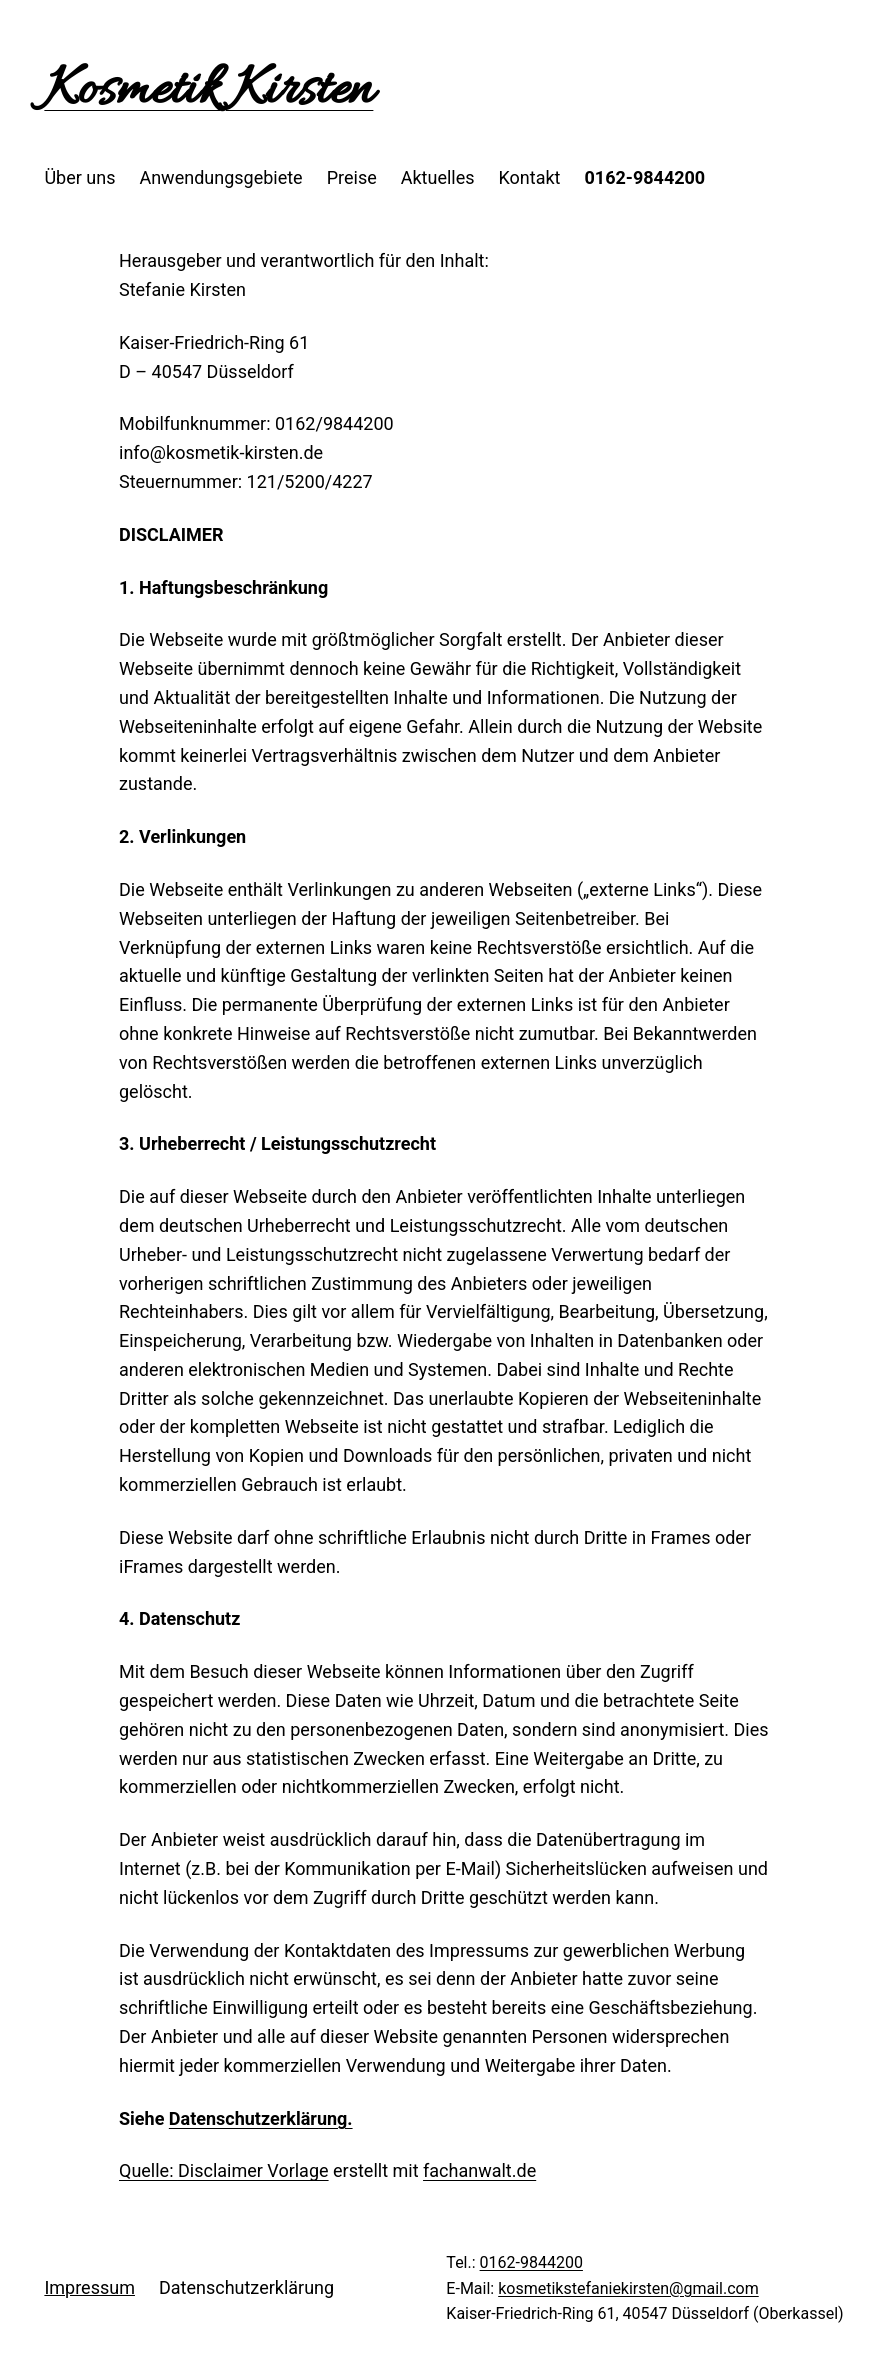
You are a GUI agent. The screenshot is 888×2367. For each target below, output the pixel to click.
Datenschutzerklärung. (261, 2118)
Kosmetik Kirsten (208, 91)
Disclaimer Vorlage (253, 2170)
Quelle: (148, 2170)
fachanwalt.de (479, 2170)
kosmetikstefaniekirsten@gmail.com (628, 2288)
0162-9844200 (531, 2262)
